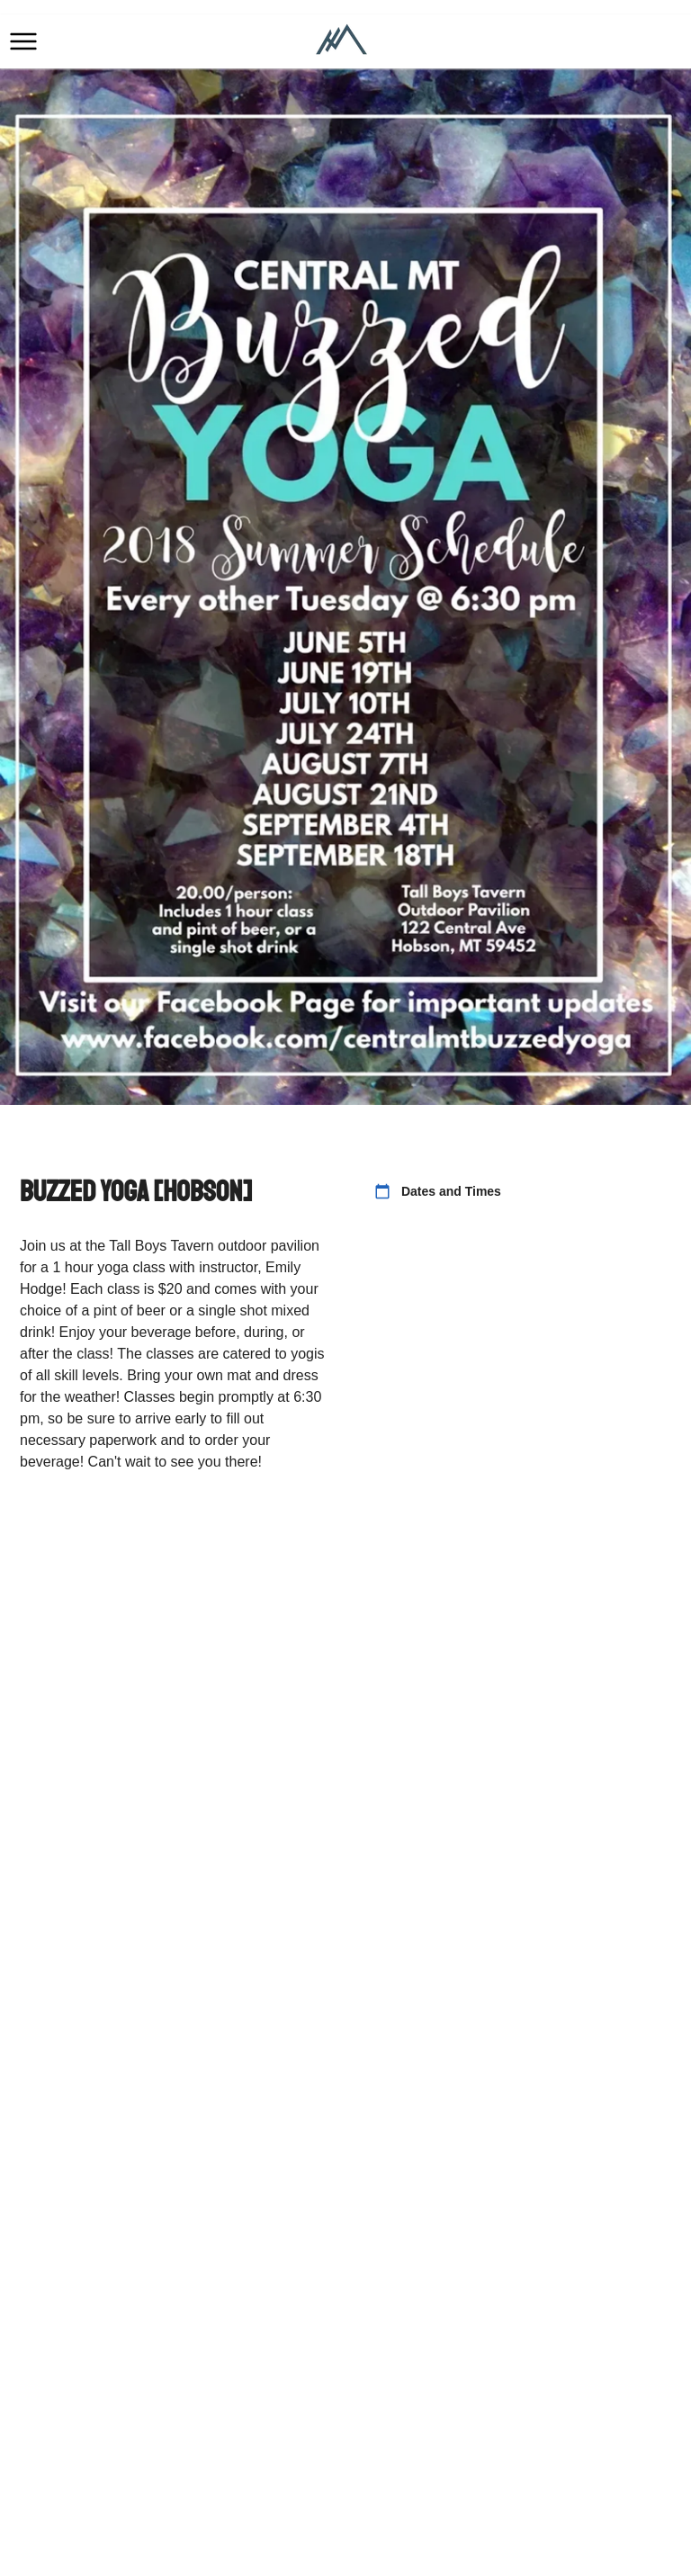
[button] (23, 41)
